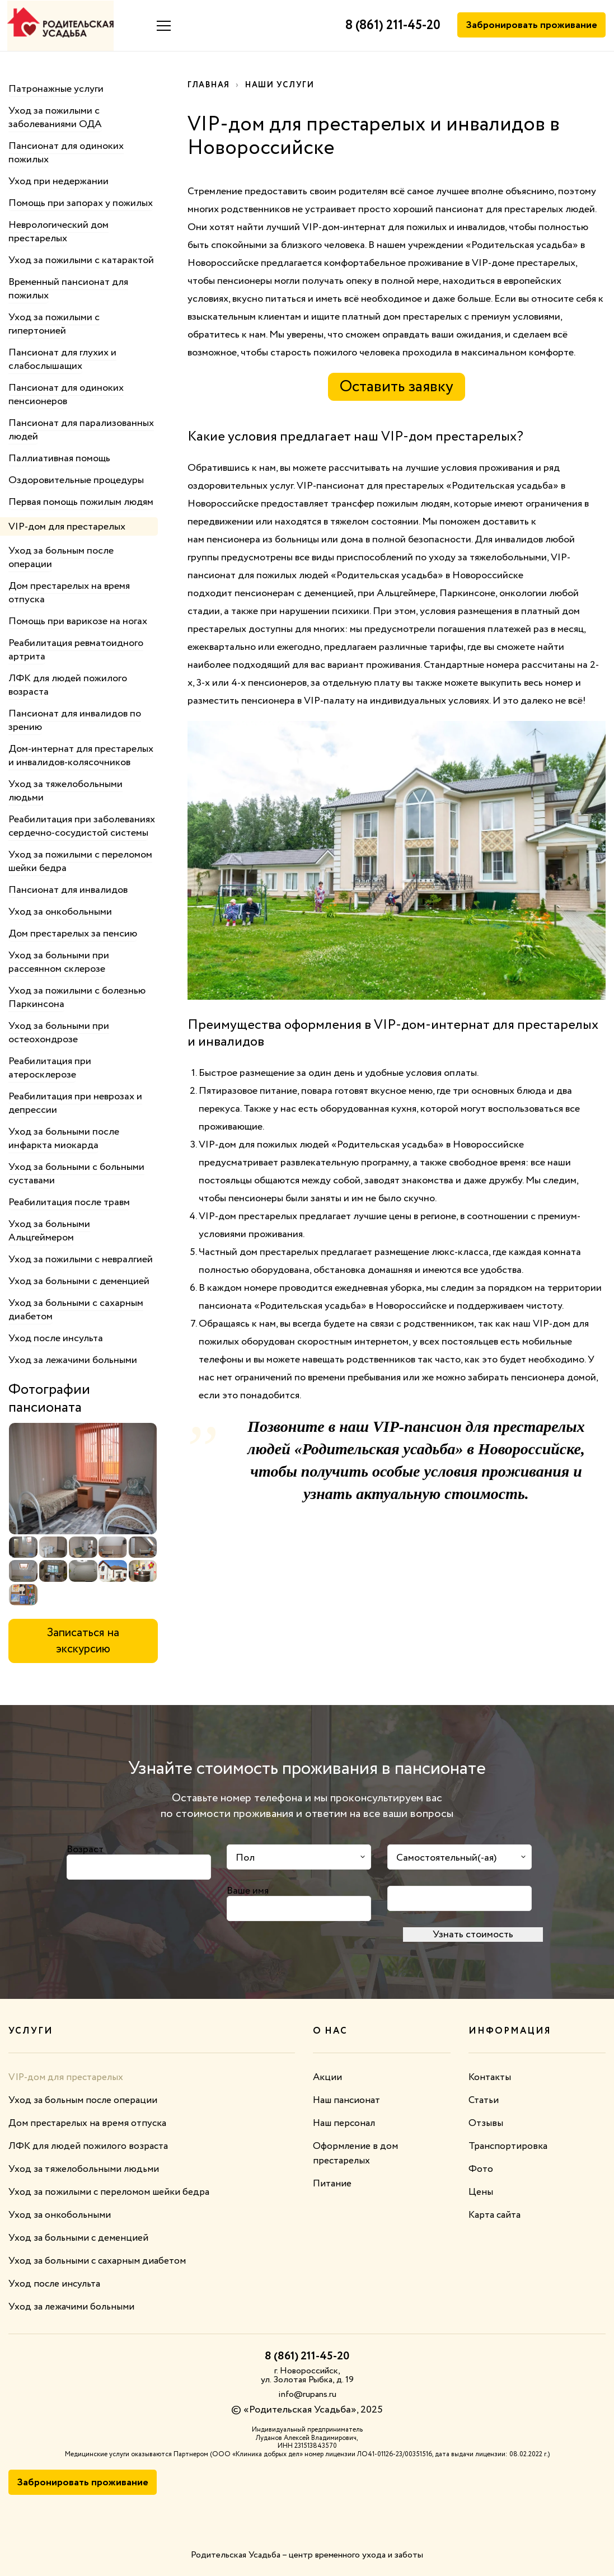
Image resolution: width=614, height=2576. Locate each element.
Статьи (484, 2100)
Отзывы (485, 2123)
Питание (333, 2183)
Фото (480, 2169)
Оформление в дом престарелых (356, 2153)
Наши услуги (282, 84)
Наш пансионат (348, 2100)
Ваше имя (248, 1890)
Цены (480, 2192)
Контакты (490, 2077)
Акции (327, 2077)
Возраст (85, 1849)
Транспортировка (508, 2146)
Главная (210, 84)
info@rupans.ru (307, 2394)
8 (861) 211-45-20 (390, 26)
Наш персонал (345, 2123)
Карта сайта (496, 2215)
